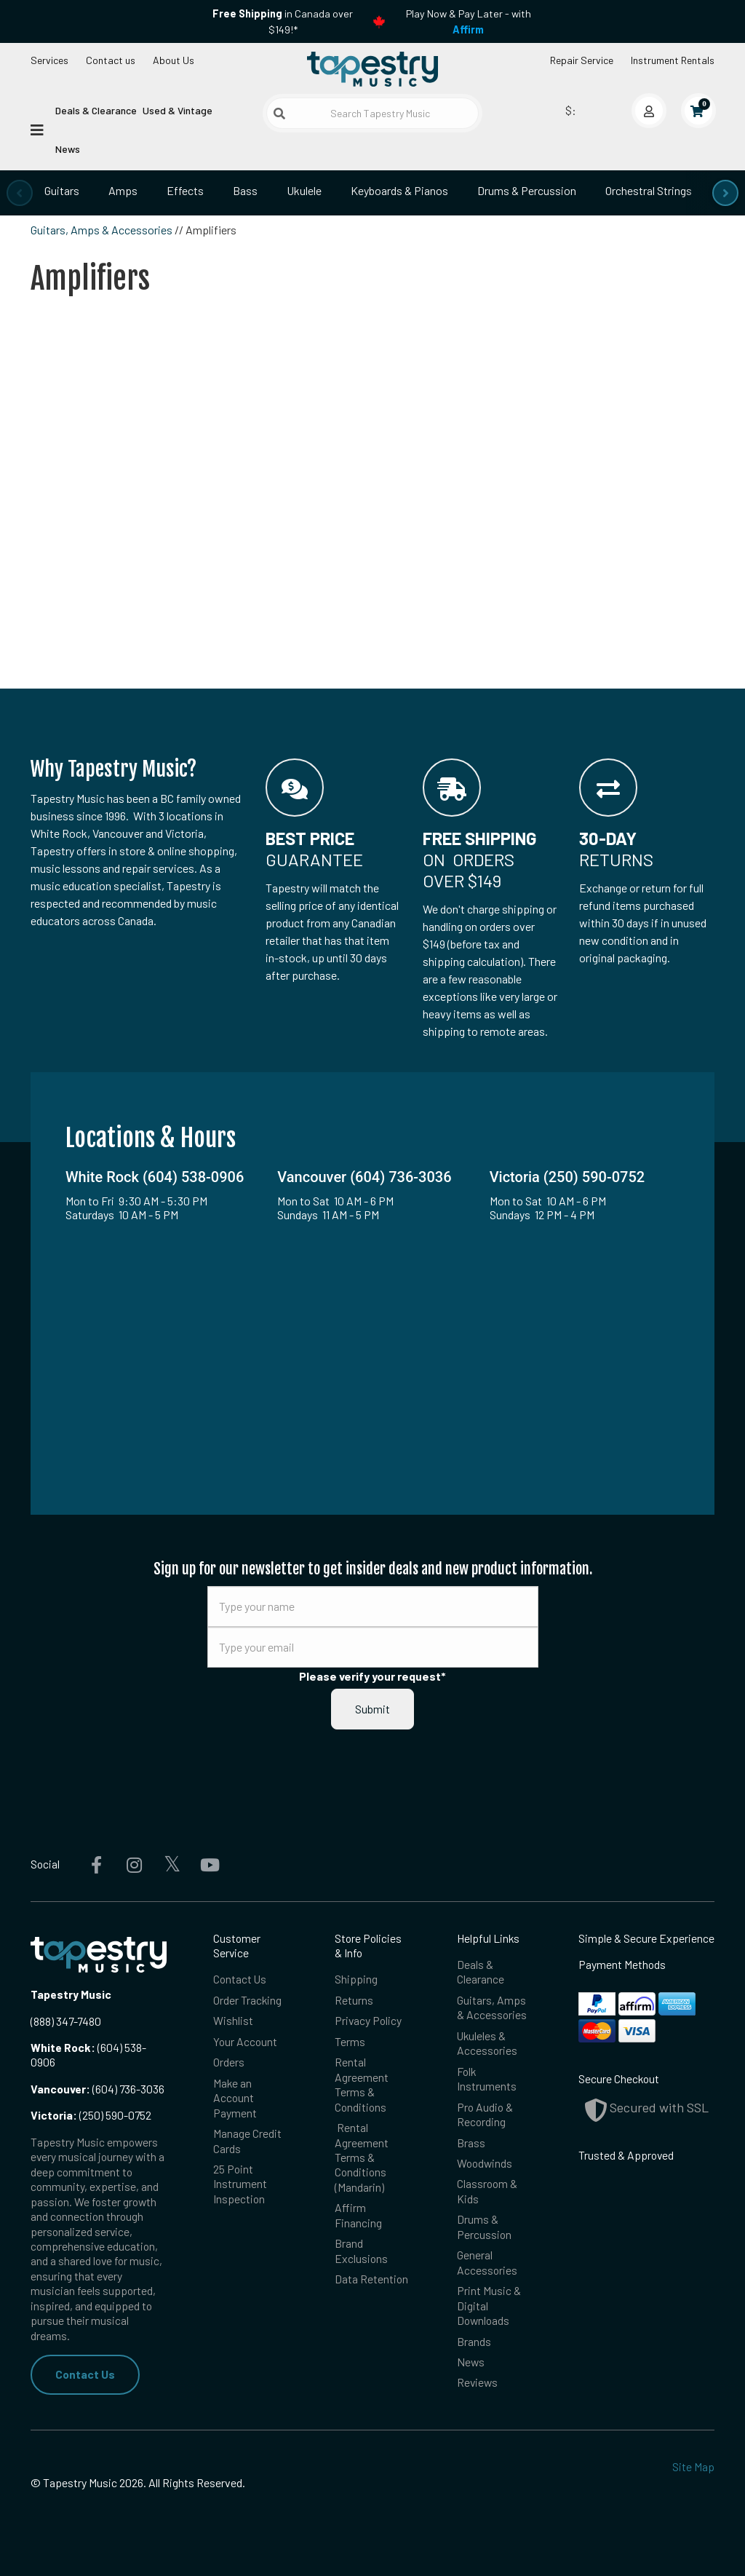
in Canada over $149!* (282, 21)
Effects (185, 190)
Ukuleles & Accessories (487, 2043)
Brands (474, 2341)
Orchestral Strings (648, 190)
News (67, 149)
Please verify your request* (372, 1676)
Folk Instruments (487, 2078)
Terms (350, 2041)
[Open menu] (37, 129)
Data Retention (371, 2279)
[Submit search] (279, 113)
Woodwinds (484, 2163)
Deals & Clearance (96, 110)
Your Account (245, 2041)
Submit (372, 1709)
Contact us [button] (110, 60)
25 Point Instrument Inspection (240, 2184)
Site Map (693, 2466)
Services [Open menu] (49, 60)
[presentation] (20, 193)
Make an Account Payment (235, 2098)
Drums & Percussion (526, 190)
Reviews (477, 2382)
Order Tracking (247, 2000)
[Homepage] (372, 68)
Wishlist (233, 2020)
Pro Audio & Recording (485, 2114)
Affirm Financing (358, 2214)
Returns (354, 2000)
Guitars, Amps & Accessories (101, 230)
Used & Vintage (177, 110)
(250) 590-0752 (91, 2115)
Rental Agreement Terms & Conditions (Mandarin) (362, 2157)
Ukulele (304, 190)
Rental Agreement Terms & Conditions (362, 2084)
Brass (471, 2142)
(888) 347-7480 (66, 2021)
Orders (228, 2062)
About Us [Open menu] (173, 60)
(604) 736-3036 (97, 2089)
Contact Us (85, 2374)
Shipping (356, 1979)
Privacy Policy (368, 2020)
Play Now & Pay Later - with (468, 21)
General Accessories (487, 2262)
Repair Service (581, 60)
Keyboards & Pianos (399, 190)
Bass (245, 190)
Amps (123, 190)
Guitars (61, 190)
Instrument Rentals (672, 60)
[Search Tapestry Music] (372, 113)
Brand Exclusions (361, 2250)
